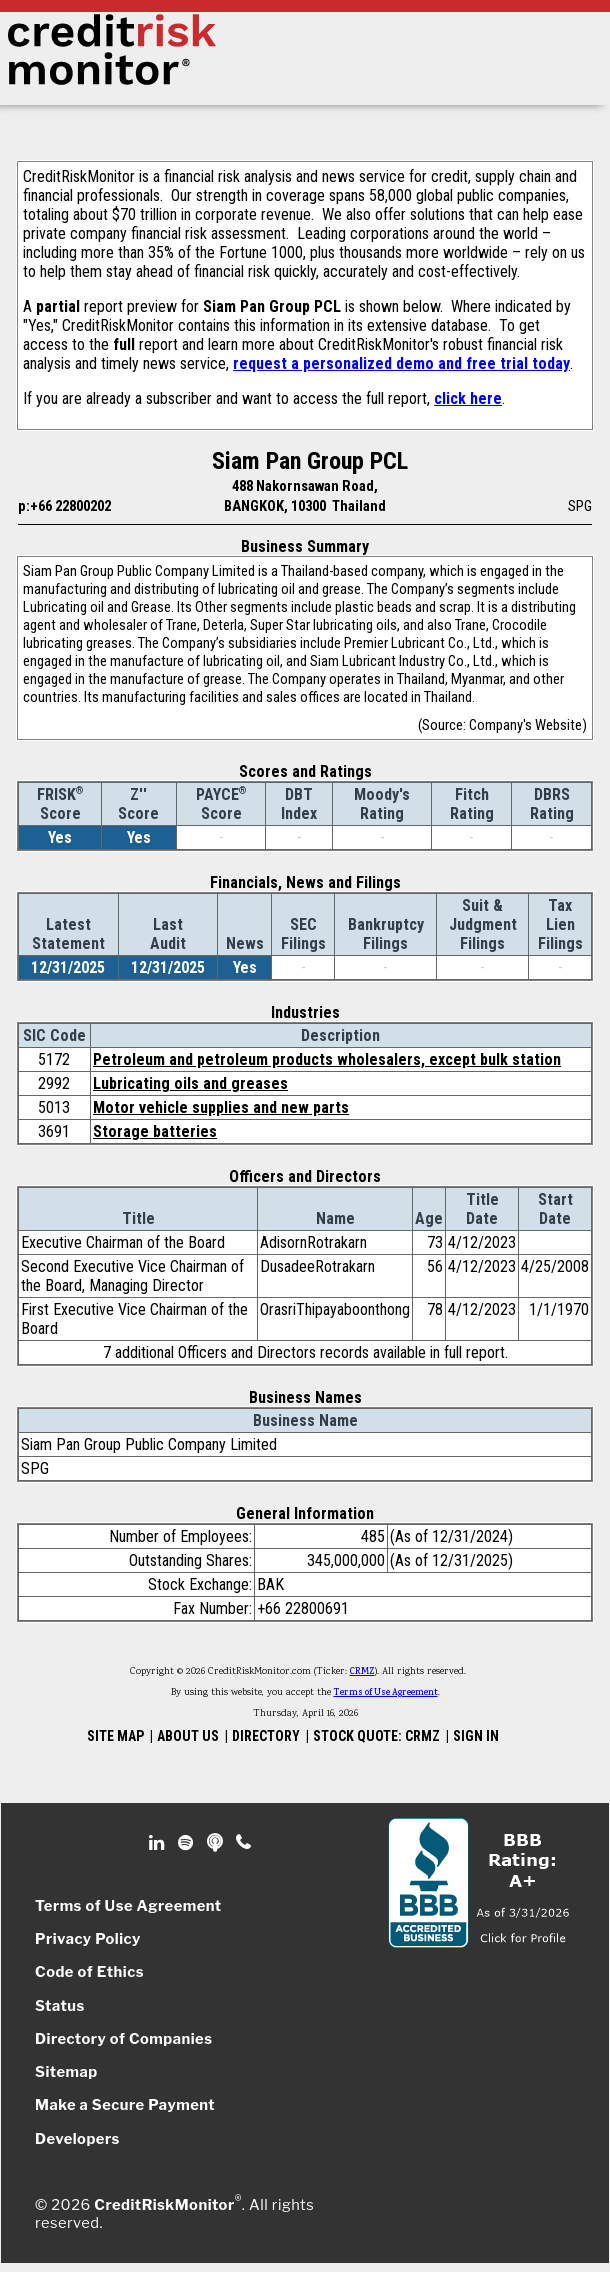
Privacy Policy (88, 1939)
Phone (244, 1843)
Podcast (216, 1843)
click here (468, 398)
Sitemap (66, 2072)
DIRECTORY (266, 1736)
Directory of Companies (123, 2039)
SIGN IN (476, 1736)
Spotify (187, 1843)
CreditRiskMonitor (164, 2205)
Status (60, 2006)
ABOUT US (188, 1736)
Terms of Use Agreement (386, 1693)
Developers (77, 2139)
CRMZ (362, 1672)
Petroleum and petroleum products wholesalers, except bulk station (327, 1059)
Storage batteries (155, 1131)
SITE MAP (115, 1736)
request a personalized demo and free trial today (401, 363)
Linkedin (159, 1843)
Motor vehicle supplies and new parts (221, 1107)
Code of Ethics (89, 1972)
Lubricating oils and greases (190, 1083)
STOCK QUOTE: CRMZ (376, 1736)
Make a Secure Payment (125, 2105)
